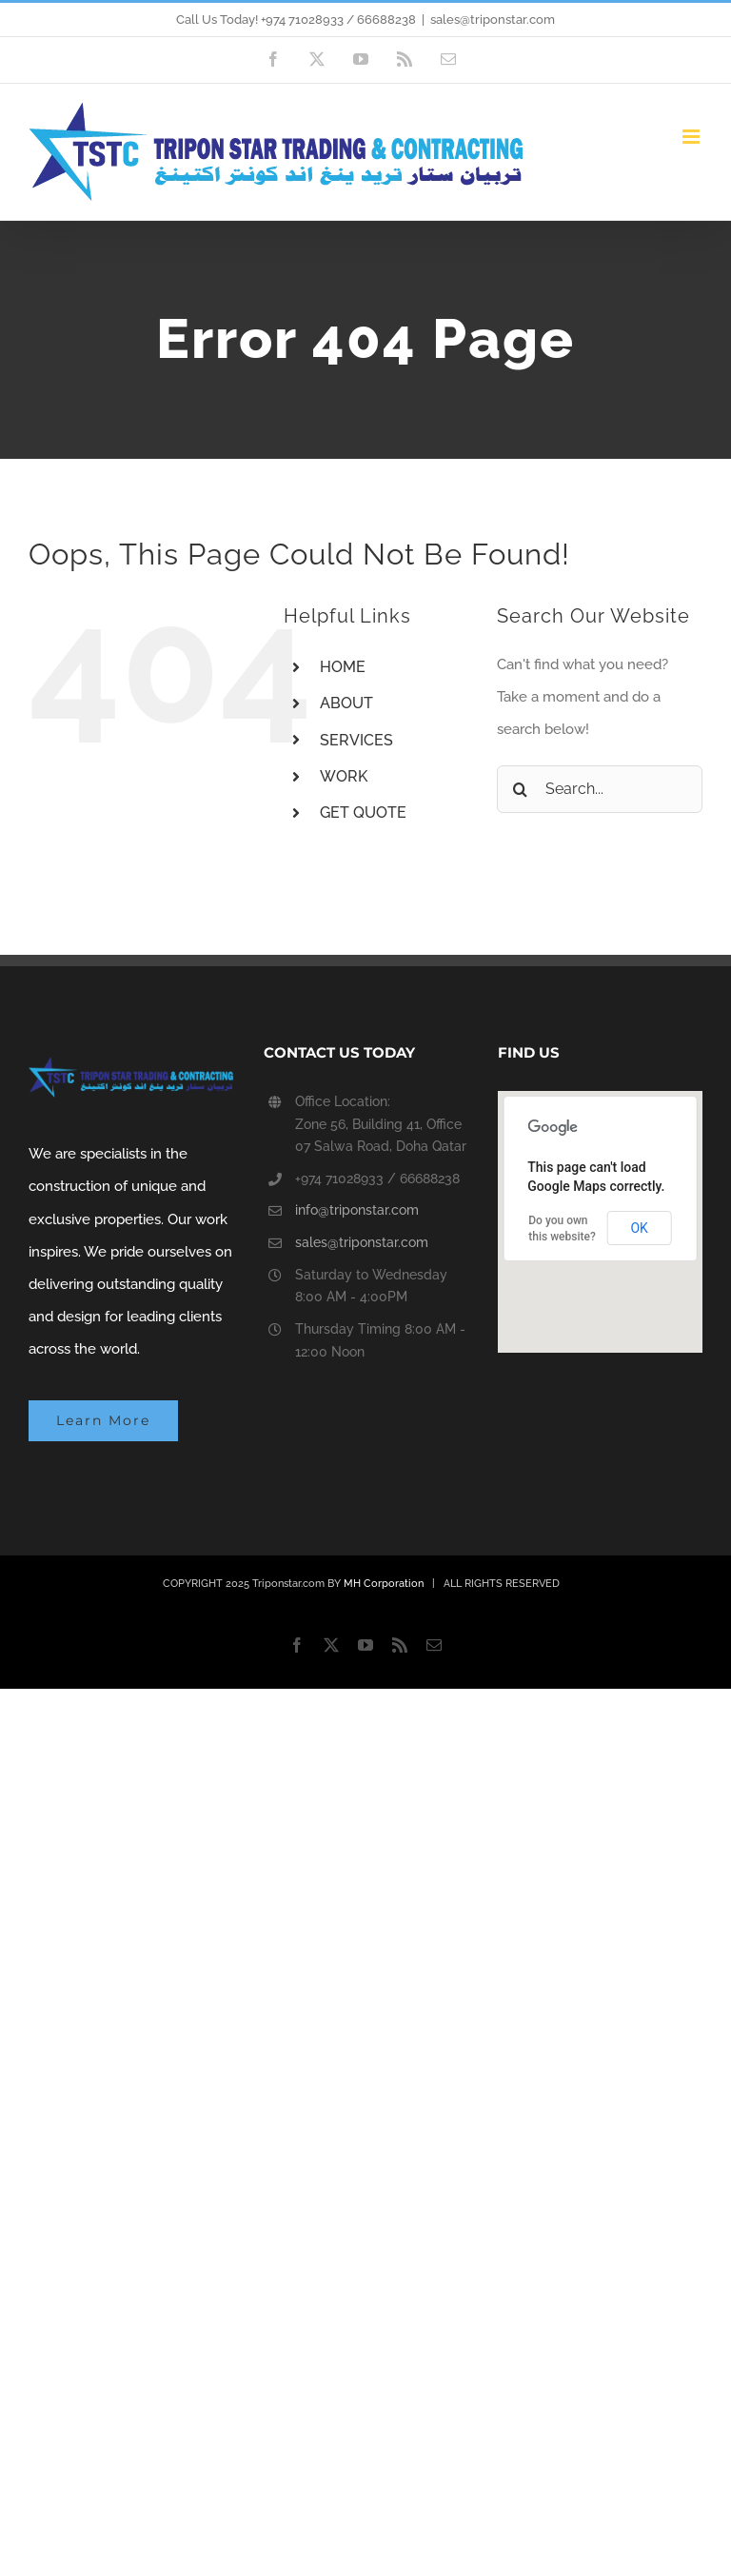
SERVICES (356, 740)
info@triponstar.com (357, 1210)
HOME (343, 667)
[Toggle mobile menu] (692, 137)
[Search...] (599, 789)
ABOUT (346, 703)
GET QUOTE (363, 812)
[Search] (520, 789)
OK (638, 1228)
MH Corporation (384, 1583)
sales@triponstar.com (492, 19)
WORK (343, 776)
